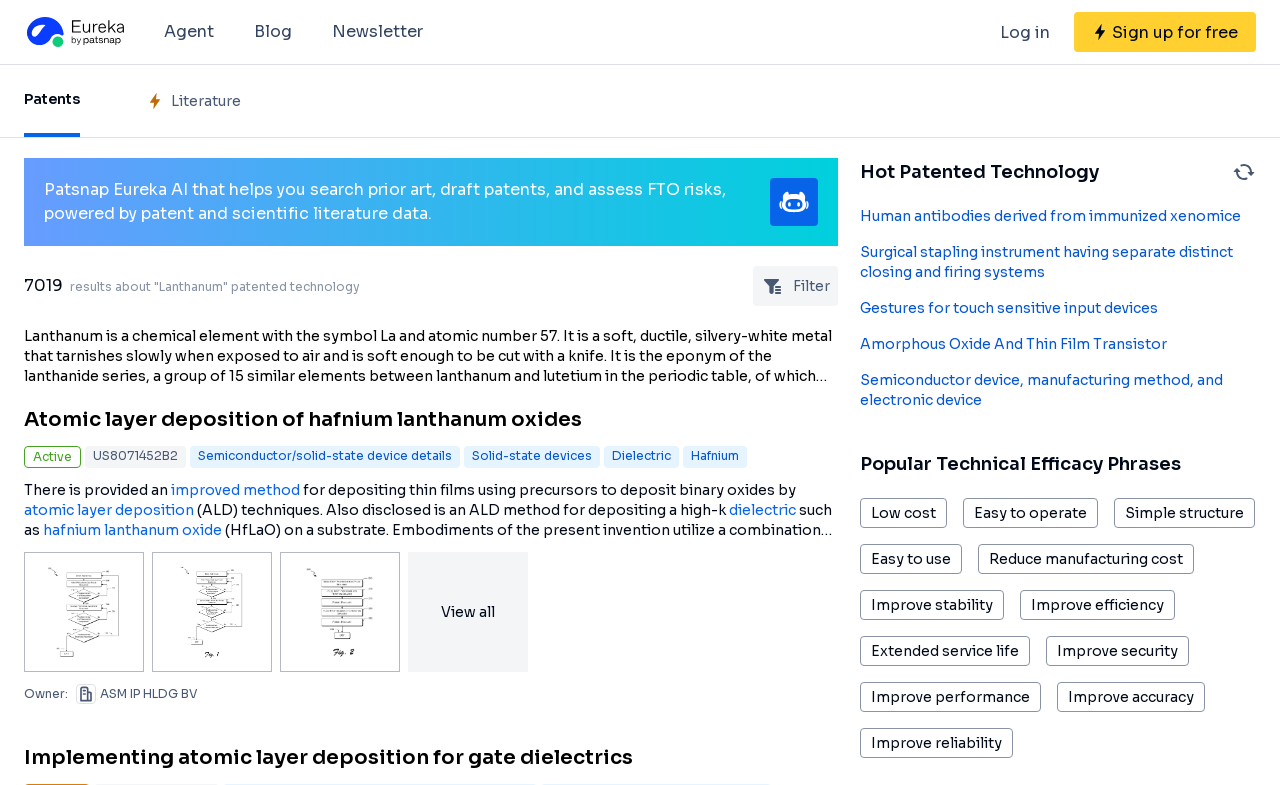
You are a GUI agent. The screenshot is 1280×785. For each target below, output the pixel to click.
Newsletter (377, 31)
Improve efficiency (1097, 605)
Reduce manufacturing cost (1086, 559)
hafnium (72, 530)
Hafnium (715, 455)
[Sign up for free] (1165, 32)
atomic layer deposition (109, 510)
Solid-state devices (532, 455)
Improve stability (932, 605)
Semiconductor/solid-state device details (325, 455)
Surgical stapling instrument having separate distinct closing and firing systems (1046, 262)
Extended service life (945, 651)
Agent (189, 31)
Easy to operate (1030, 513)
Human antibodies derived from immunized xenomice (1050, 216)
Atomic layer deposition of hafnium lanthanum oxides (303, 419)
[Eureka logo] (74, 32)
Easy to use (911, 559)
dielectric (762, 510)
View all (468, 612)
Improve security (1117, 651)
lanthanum (141, 530)
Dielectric (641, 455)
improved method (235, 490)
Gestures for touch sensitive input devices (1009, 308)
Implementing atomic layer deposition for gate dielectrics (328, 757)
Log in (1025, 32)
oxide (202, 530)
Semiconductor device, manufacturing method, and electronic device (1041, 390)
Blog (273, 31)
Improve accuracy (1131, 697)
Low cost (903, 513)
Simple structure (1184, 513)
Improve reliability (936, 743)
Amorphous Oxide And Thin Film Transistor (1013, 344)
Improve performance (950, 697)
